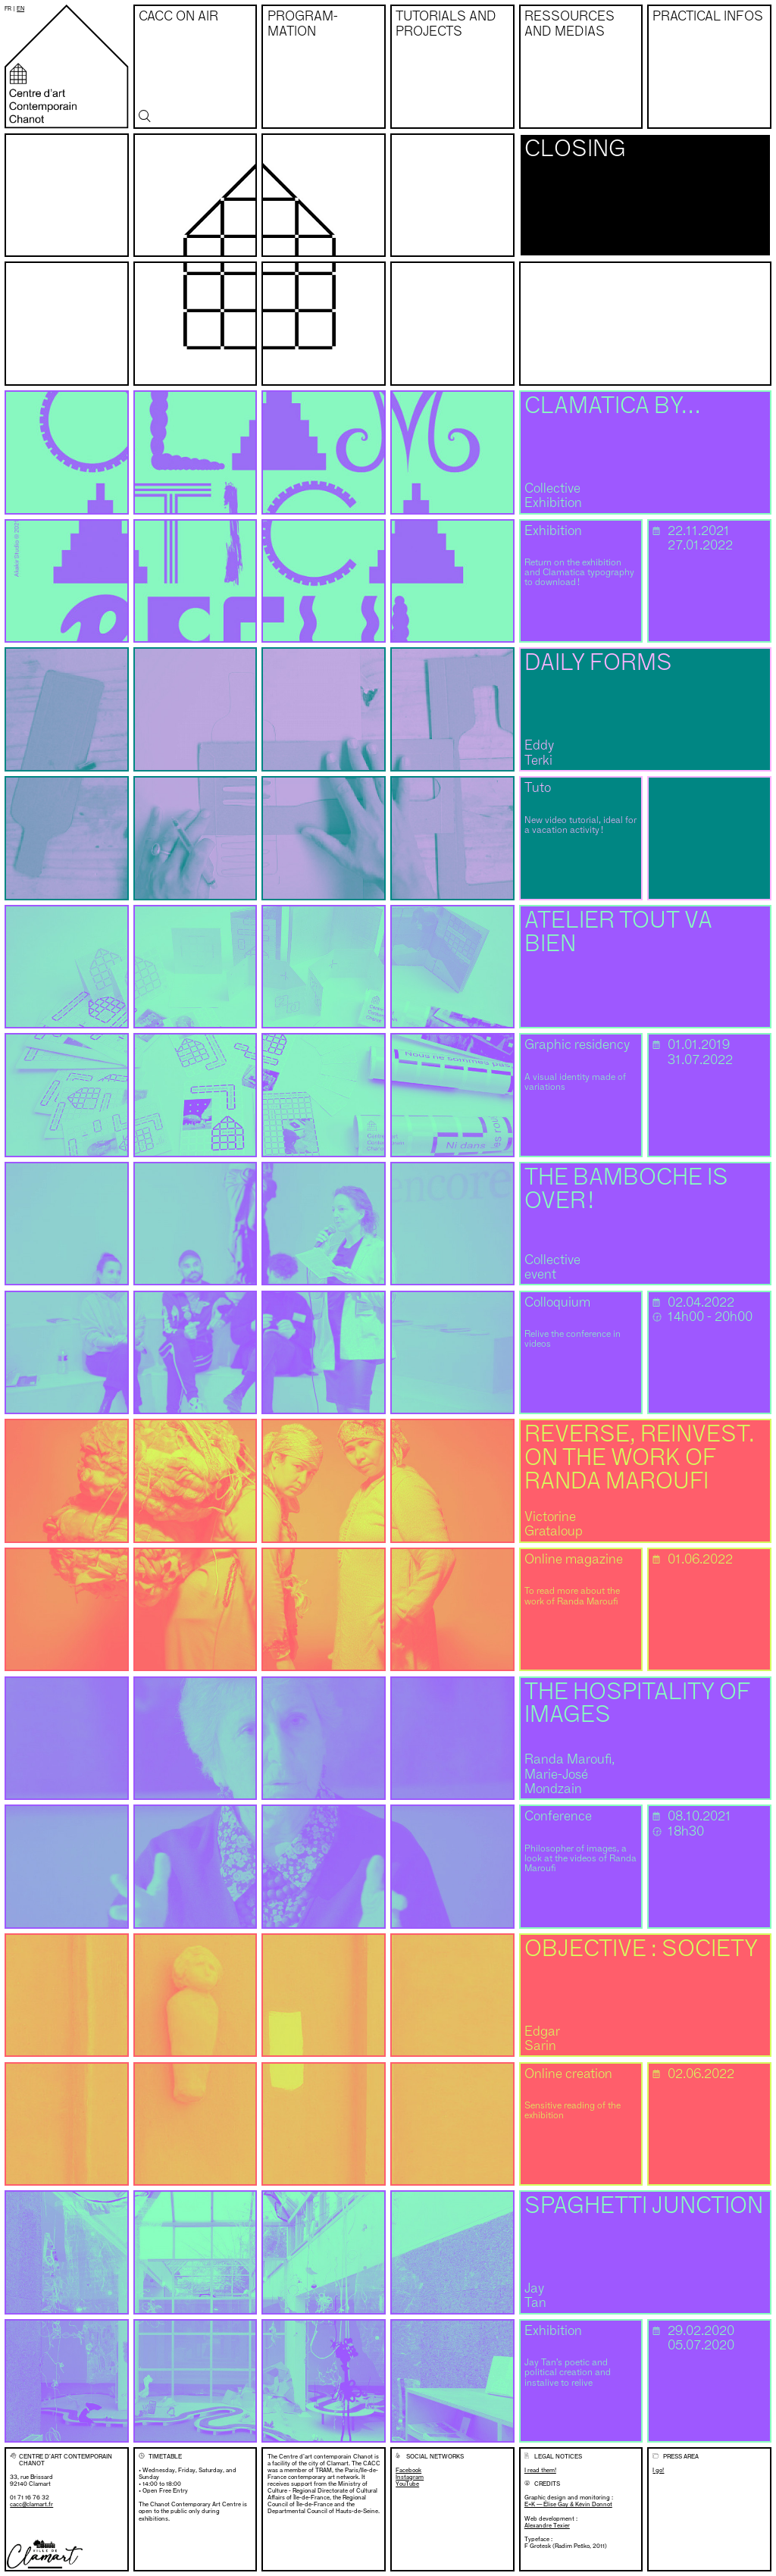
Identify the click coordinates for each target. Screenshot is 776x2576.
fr (8, 8)
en (20, 8)
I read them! (540, 2470)
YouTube (407, 2484)
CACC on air (178, 17)
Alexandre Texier (547, 2525)
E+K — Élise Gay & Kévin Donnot (568, 2504)
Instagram (410, 2477)
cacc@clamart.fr (31, 2504)
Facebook (408, 2470)
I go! (658, 2470)
